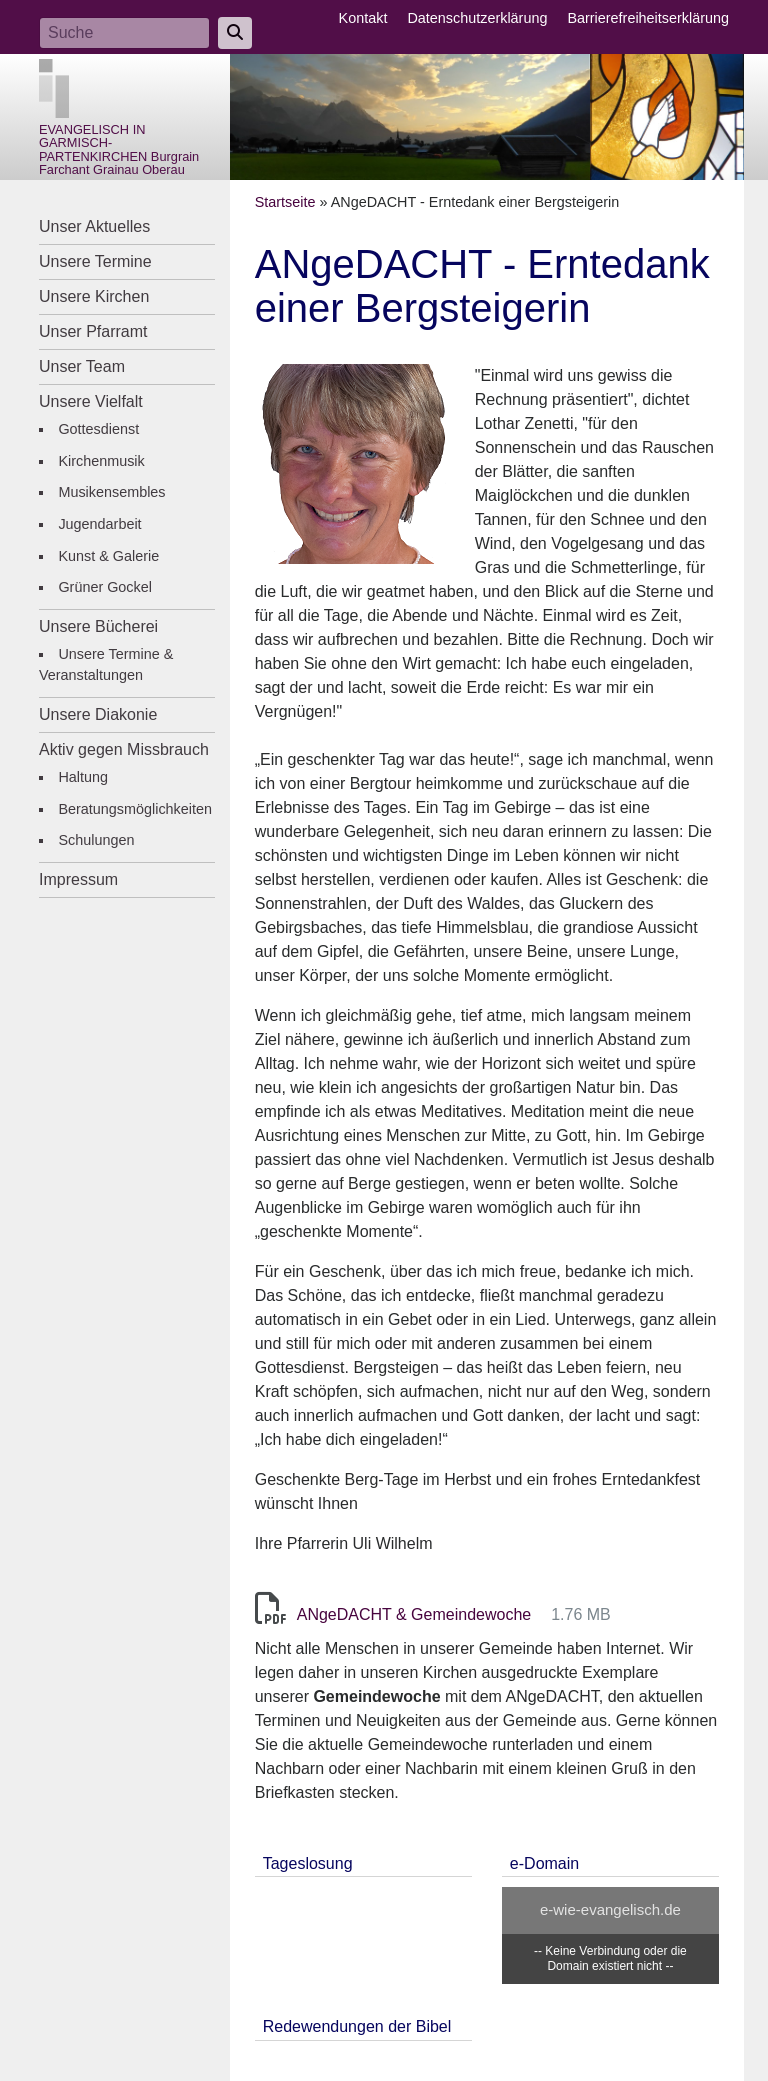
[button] (355, 462)
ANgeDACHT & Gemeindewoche (414, 1614)
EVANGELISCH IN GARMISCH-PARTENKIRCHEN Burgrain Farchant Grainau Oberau (119, 149)
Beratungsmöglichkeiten (135, 809)
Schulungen (96, 840)
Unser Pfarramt (93, 331)
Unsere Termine (95, 261)
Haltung (83, 777)
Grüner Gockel (105, 587)
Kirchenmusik (101, 461)
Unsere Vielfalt (91, 401)
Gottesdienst (98, 429)
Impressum (78, 879)
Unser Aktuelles (94, 226)
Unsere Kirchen (94, 296)
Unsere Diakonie (98, 714)
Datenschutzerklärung (477, 18)
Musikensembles (111, 492)
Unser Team (82, 366)
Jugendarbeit (99, 524)
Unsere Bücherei (98, 626)
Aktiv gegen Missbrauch (124, 749)
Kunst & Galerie (108, 556)
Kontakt (363, 18)
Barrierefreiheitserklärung (648, 18)
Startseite (285, 202)
